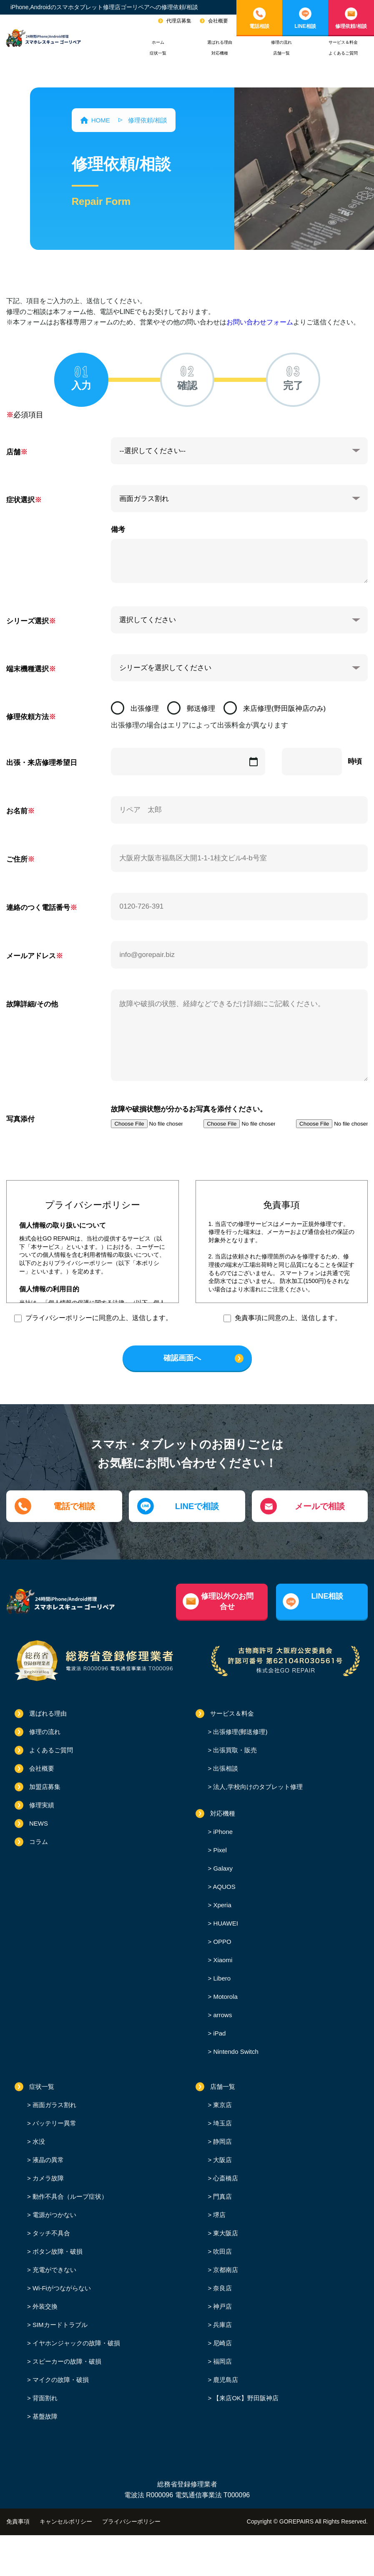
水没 (38, 2141)
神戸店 (221, 2306)
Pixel (219, 1850)
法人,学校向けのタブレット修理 (256, 1786)
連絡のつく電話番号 (38, 908)
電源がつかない (53, 2214)
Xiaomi (221, 1959)
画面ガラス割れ (53, 2104)
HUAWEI (224, 1923)
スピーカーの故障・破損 (66, 2361)
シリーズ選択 (27, 621)
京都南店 (224, 2269)
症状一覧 (158, 53)
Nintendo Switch (235, 2051)
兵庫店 (221, 2324)
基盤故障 (44, 2416)
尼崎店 (221, 2343)
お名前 (17, 811)
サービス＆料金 (343, 42)
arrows (221, 2014)
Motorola (224, 1996)
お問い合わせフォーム (259, 322)
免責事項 (18, 2521)
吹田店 (221, 2251)
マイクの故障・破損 (60, 2379)
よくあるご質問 (343, 53)
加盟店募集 (44, 1786)
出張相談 (224, 1768)
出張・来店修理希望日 (41, 763)
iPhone (222, 1831)
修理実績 (41, 1805)
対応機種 (219, 53)
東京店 (221, 2104)
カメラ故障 (47, 2178)
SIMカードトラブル (59, 2324)
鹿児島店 (224, 2379)
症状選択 (20, 500)
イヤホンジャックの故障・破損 (75, 2343)
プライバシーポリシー (131, 2521)
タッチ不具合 (50, 2233)
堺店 (218, 2214)
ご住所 (17, 859)
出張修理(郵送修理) (239, 1731)
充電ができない (53, 2269)
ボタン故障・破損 (57, 2251)
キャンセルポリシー (66, 2521)
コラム (38, 1841)
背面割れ (44, 2398)
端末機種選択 (27, 669)
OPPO (221, 1941)
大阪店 (221, 2159)
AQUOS (223, 1886)
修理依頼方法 (27, 717)
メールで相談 (320, 1506)
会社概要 (218, 21)
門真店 (221, 2196)
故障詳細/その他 (32, 1004)
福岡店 (221, 2361)
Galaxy (222, 1868)
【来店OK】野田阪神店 (245, 2398)
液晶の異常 (47, 2159)
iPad (218, 2033)
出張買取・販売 (234, 1750)
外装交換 (44, 2306)
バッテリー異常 (53, 2123)
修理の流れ (281, 42)
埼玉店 (221, 2123)
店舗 (13, 452)
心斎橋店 (224, 2178)
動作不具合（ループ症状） (69, 2196)
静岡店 (221, 2141)
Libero (221, 1978)
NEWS (38, 1823)
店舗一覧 (281, 53)
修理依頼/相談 (350, 26)
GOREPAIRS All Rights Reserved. (323, 2521)
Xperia (221, 1904)
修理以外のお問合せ (227, 1601)
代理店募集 (178, 21)
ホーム (158, 42)
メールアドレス (31, 956)
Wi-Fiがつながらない (61, 2288)
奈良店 (221, 2288)
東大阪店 (224, 2233)
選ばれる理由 (219, 42)
